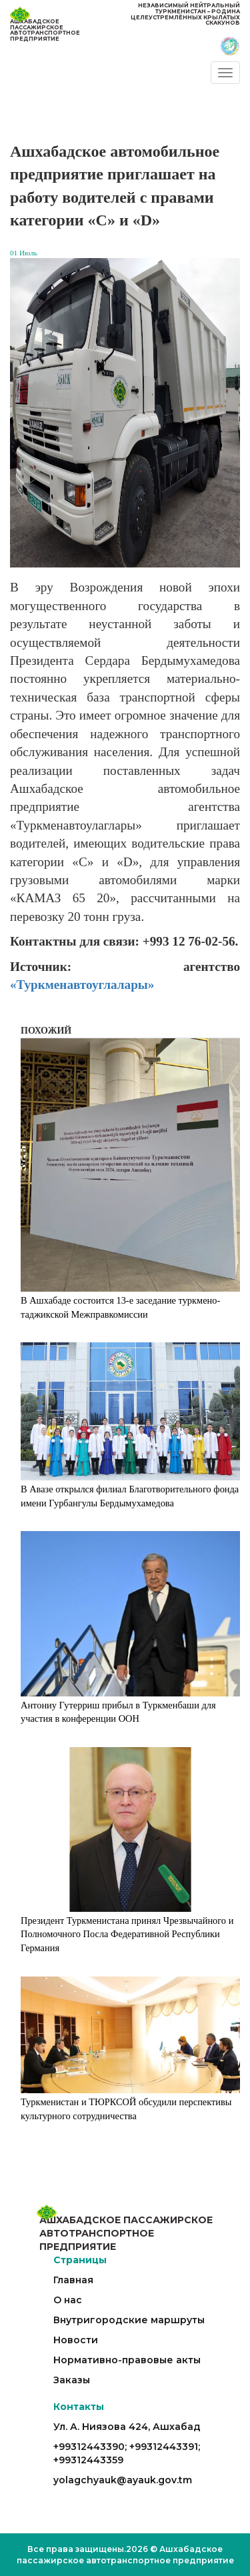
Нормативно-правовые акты (127, 2360)
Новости (75, 2340)
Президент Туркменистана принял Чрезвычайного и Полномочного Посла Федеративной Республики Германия (127, 1934)
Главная (73, 2280)
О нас (67, 2300)
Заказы (71, 2380)
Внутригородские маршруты (129, 2320)
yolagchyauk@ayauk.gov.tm (122, 2480)
